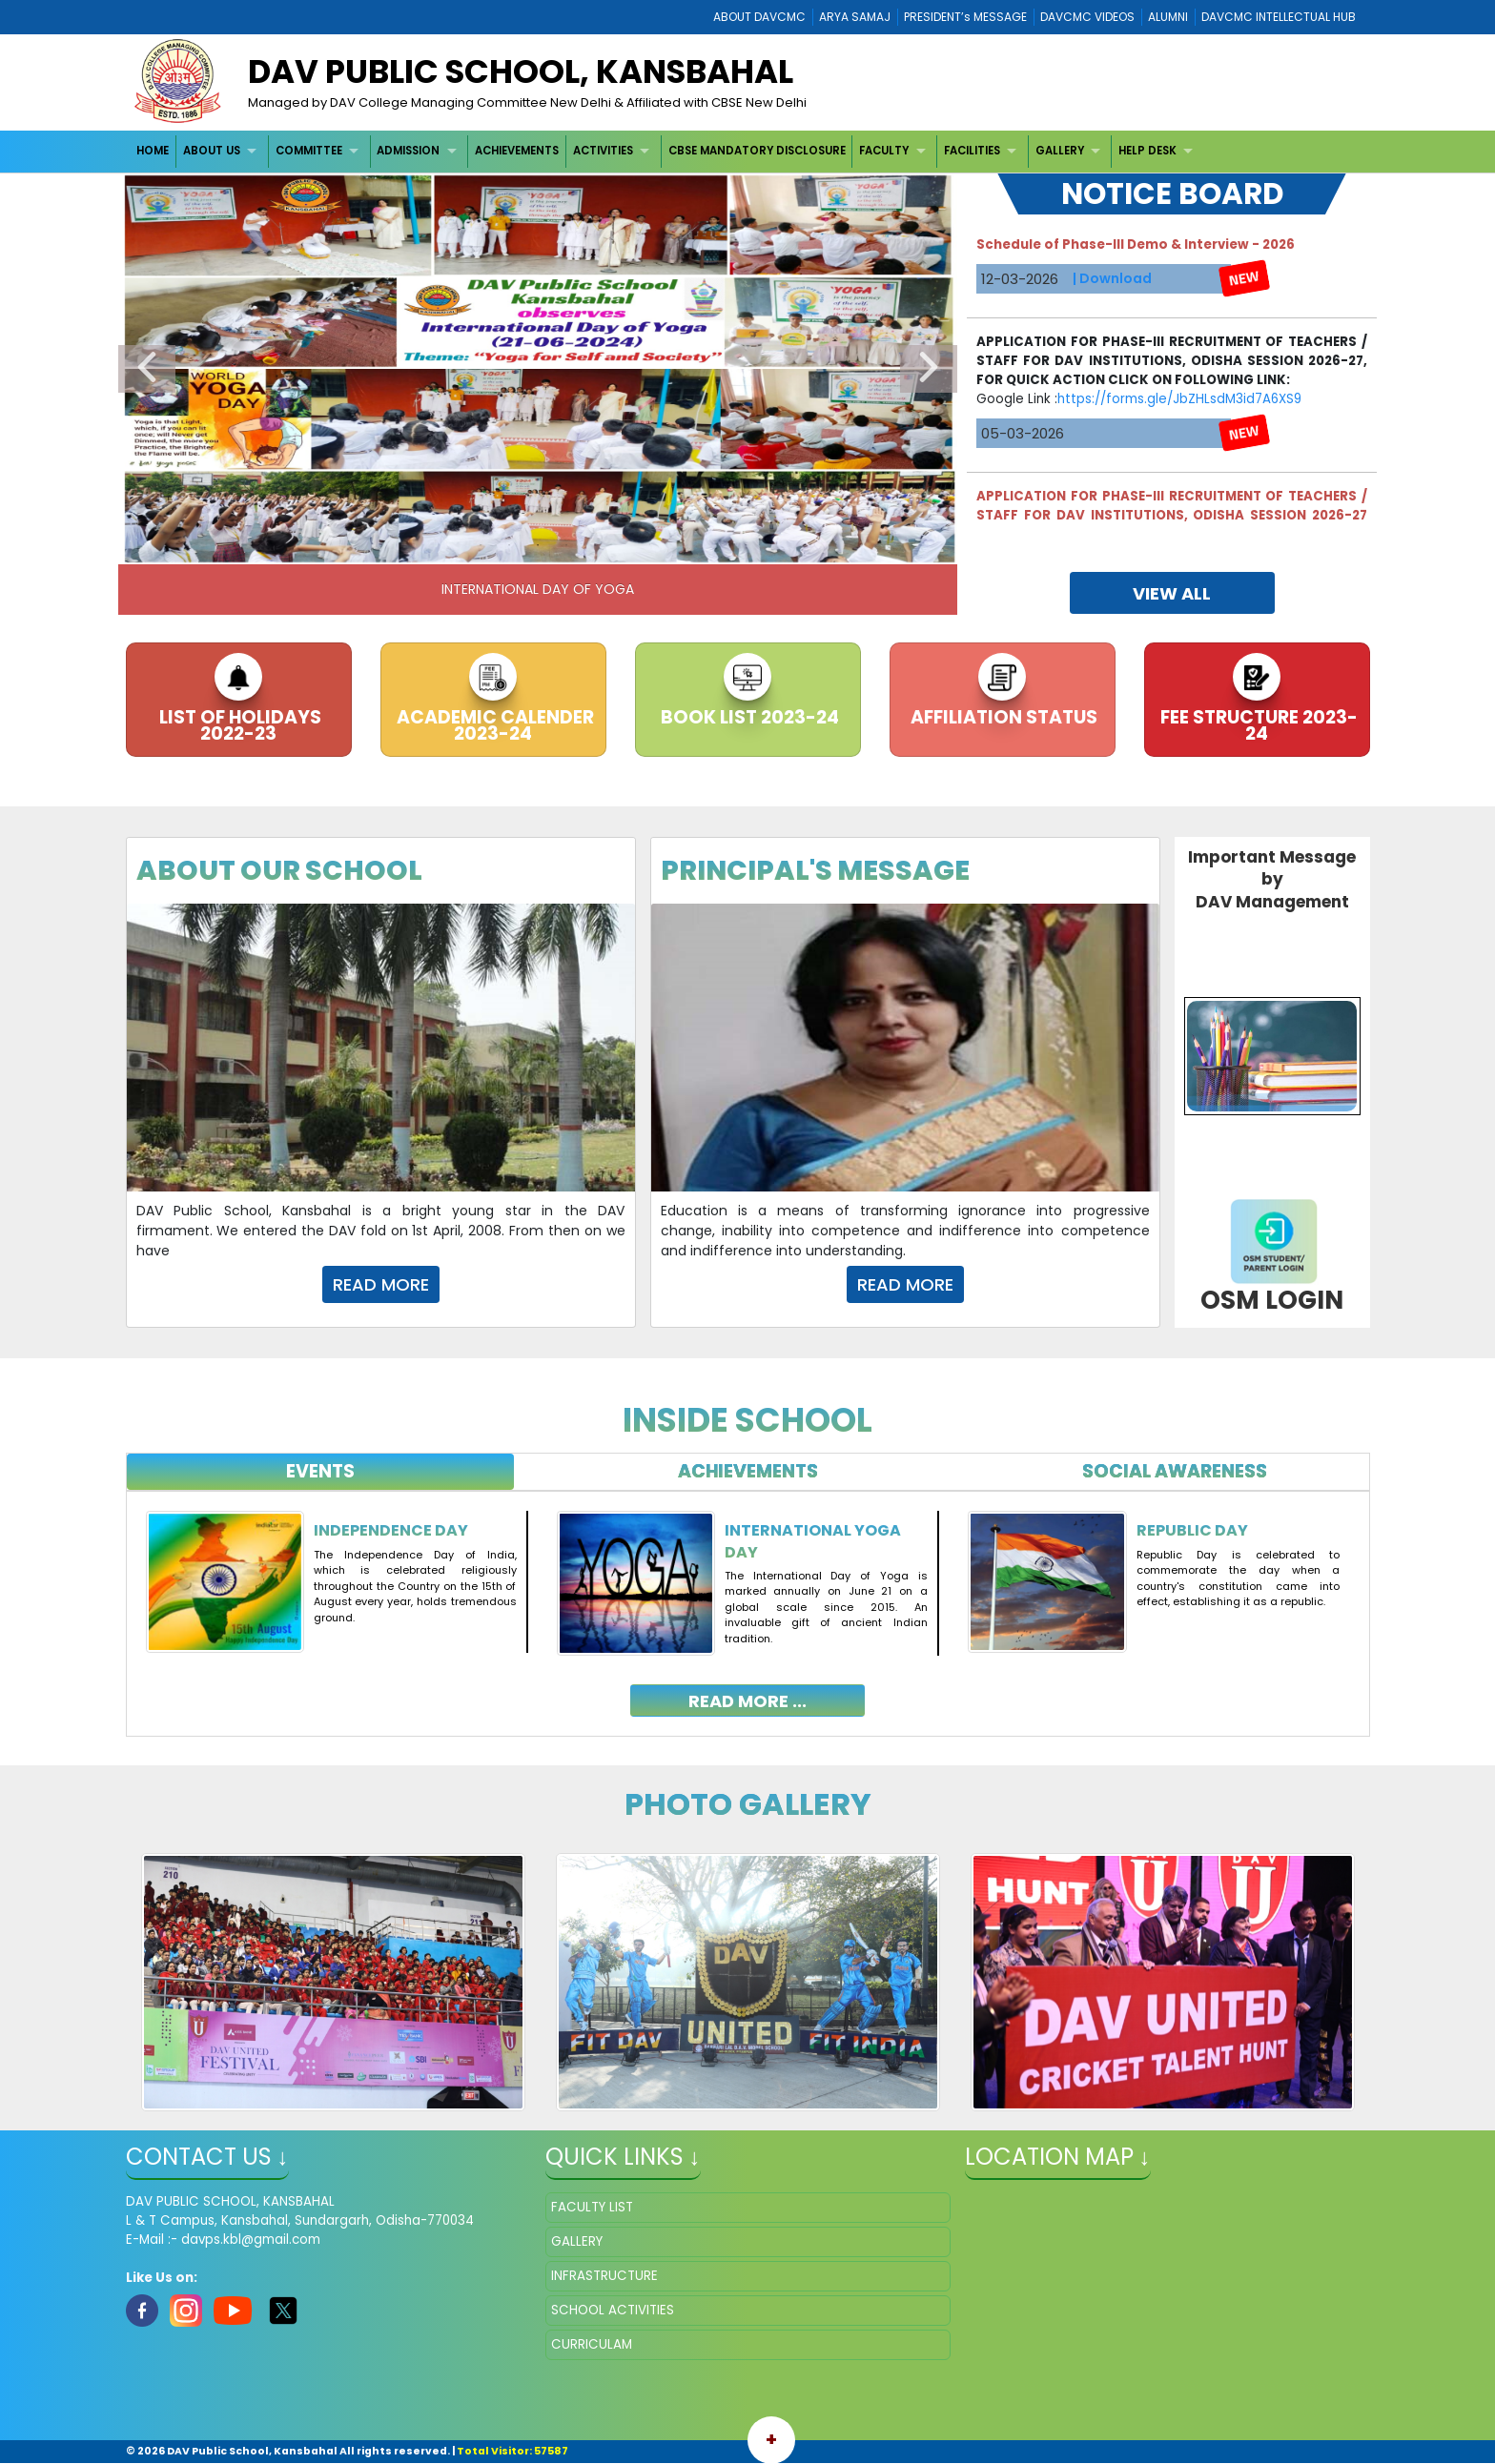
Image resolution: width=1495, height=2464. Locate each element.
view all (1172, 593)
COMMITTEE (309, 150)
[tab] (321, 1472)
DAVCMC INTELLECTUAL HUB (1278, 17)
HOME (152, 150)
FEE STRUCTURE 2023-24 (1257, 725)
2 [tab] (509, 545)
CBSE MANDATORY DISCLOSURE (757, 150)
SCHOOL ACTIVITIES (612, 2310)
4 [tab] (566, 545)
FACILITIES (972, 150)
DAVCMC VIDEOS (1087, 17)
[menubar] (667, 151)
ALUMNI (1168, 17)
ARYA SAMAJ (855, 17)
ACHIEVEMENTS (517, 150)
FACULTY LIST (592, 2207)
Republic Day (1192, 1530)
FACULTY (884, 150)
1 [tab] (480, 545)
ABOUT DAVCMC (759, 17)
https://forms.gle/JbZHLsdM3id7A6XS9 (1179, 426)
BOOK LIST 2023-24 (748, 717)
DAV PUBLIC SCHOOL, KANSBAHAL (520, 71)
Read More (381, 1284)
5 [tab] (594, 545)
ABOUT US (211, 150)
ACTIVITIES (603, 150)
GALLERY (1059, 150)
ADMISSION (408, 150)
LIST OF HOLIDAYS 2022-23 (238, 725)
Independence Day (391, 1530)
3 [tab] (537, 545)
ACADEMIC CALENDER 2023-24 (493, 725)
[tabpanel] (748, 1599)
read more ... (747, 1701)
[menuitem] (154, 151)
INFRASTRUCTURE (604, 2276)
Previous (146, 369)
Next (928, 369)
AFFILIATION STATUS (1002, 717)
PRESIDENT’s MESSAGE (965, 17)
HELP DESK (1147, 150)
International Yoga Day (813, 1540)
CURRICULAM (591, 2344)
